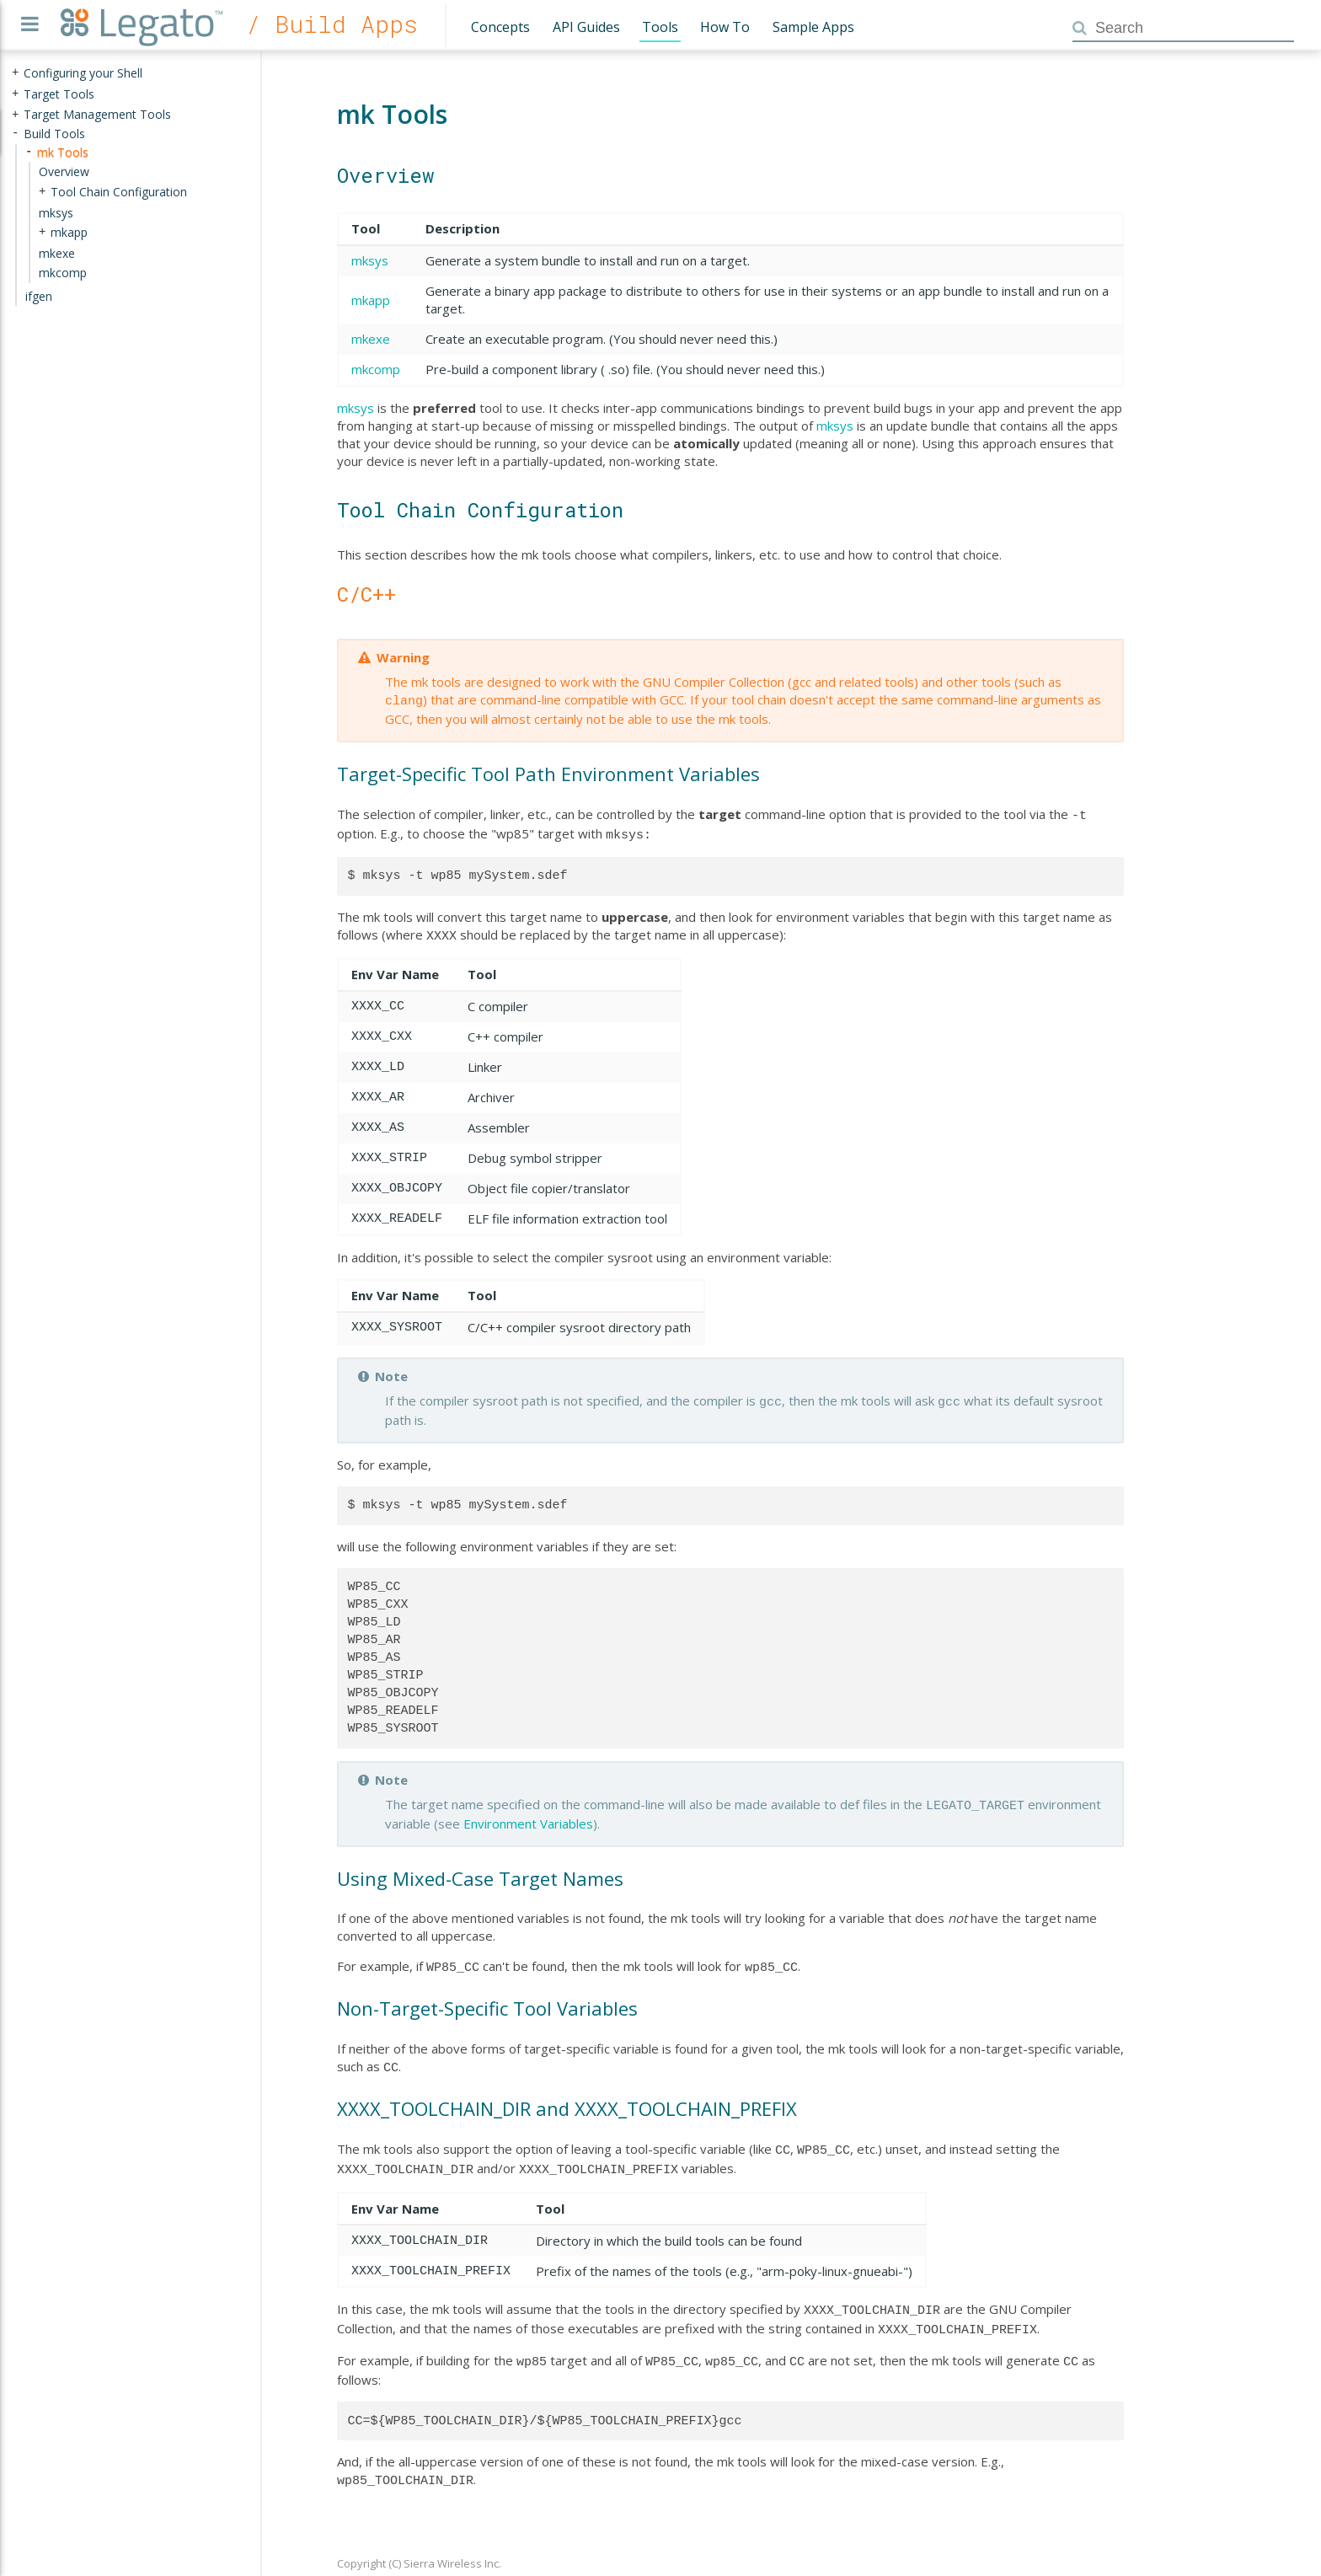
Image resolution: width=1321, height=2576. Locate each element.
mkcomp (375, 369)
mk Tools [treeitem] (62, 152)
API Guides (586, 27)
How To (725, 27)
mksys (369, 260)
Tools (660, 27)
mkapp (370, 300)
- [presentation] (15, 134)
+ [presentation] (15, 73)
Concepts (500, 27)
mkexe (370, 338)
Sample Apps (813, 27)
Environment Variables (528, 1813)
